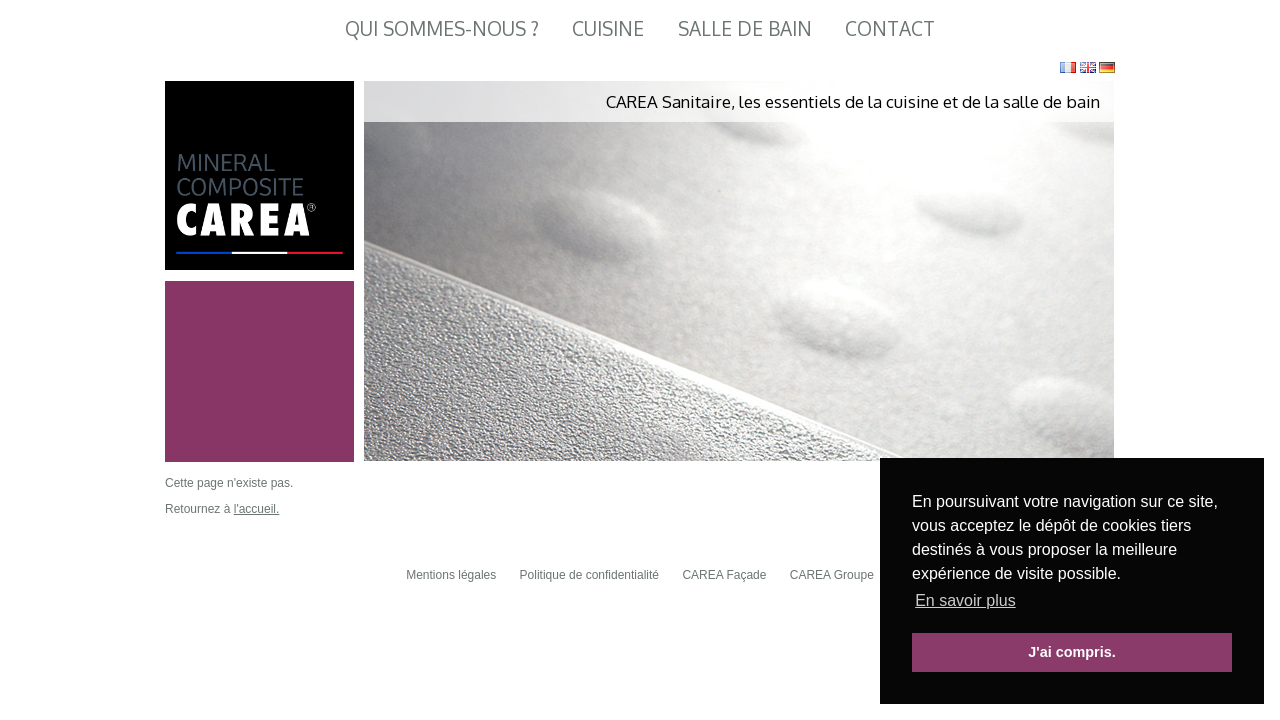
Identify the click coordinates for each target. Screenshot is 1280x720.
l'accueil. (257, 509)
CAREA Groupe (832, 575)
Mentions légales (451, 575)
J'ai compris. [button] (1071, 652)
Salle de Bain (745, 28)
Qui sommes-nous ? (442, 28)
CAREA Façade (724, 575)
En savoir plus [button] (965, 600)
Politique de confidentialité (589, 575)
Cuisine (608, 28)
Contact (890, 28)
